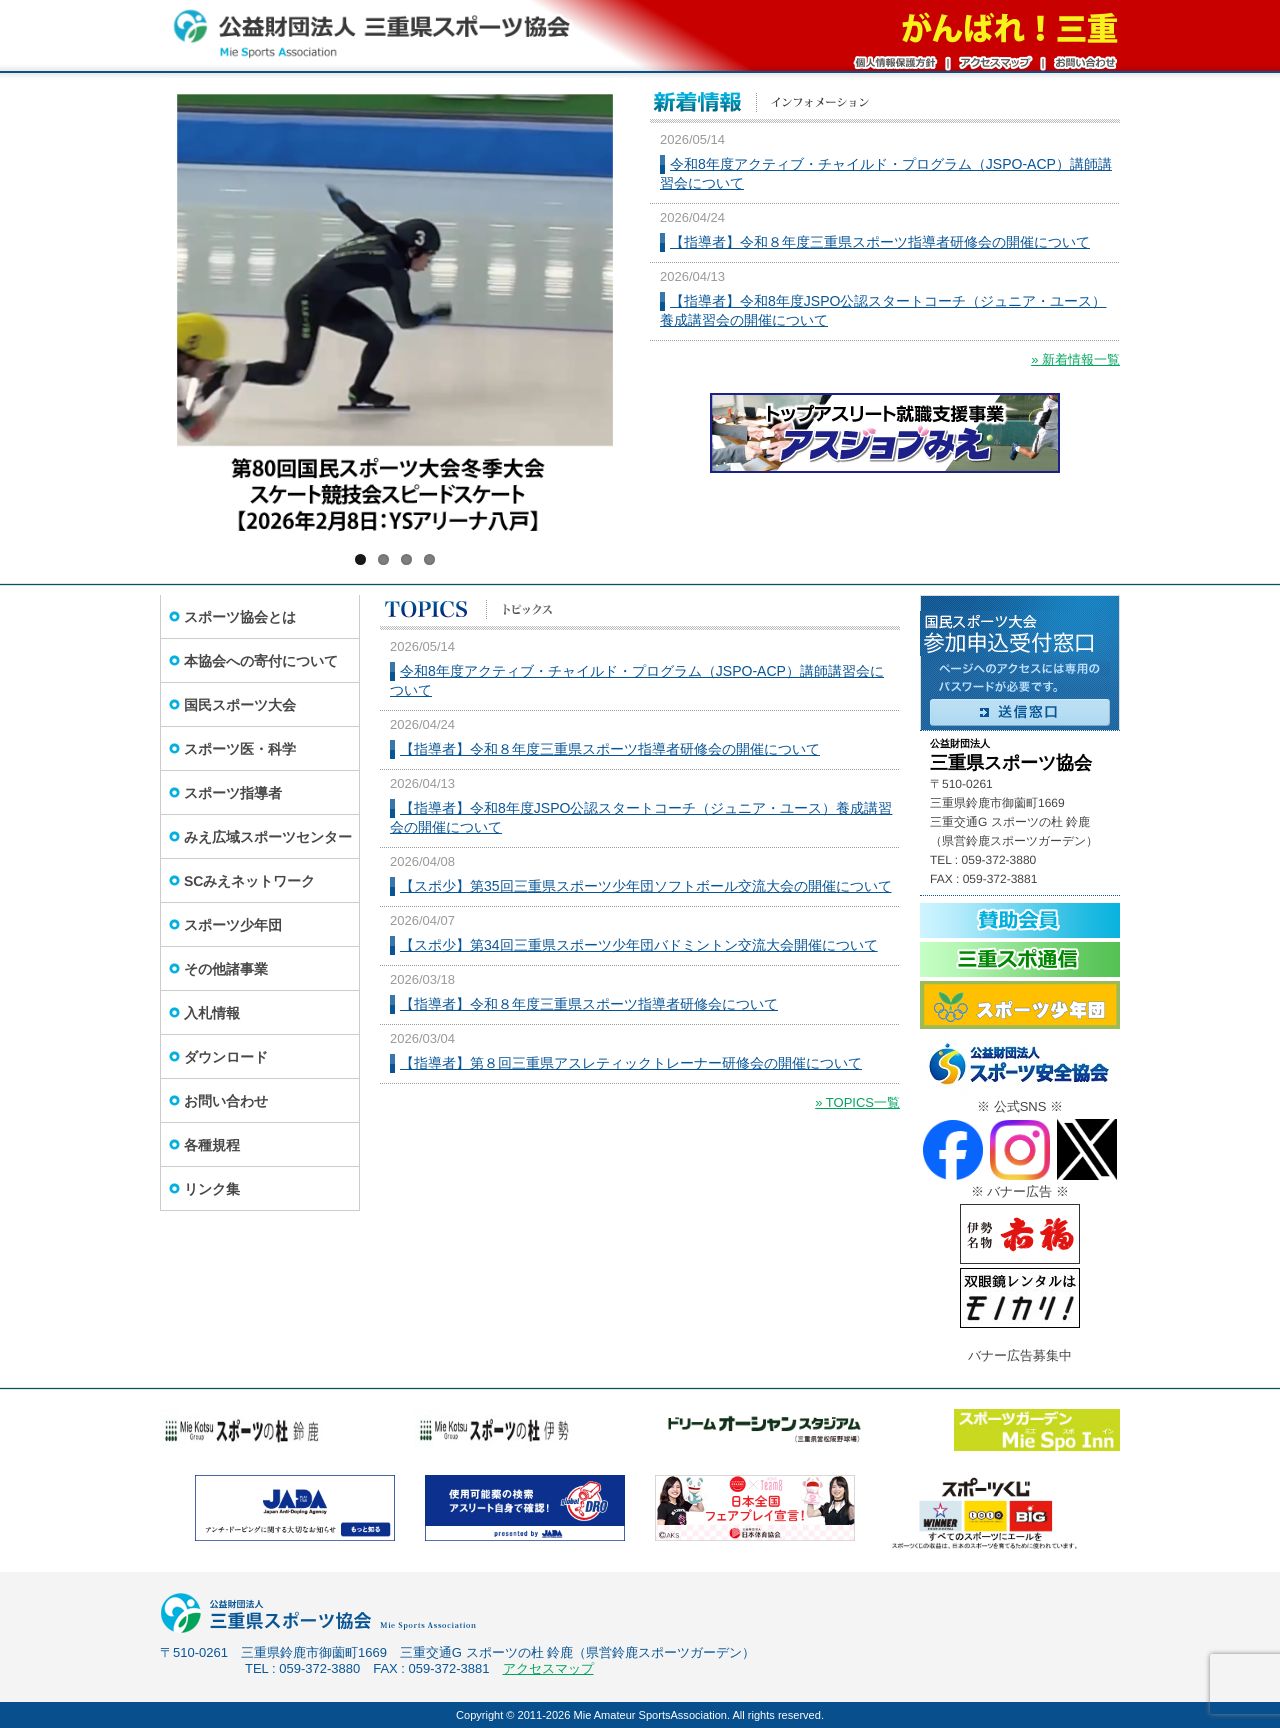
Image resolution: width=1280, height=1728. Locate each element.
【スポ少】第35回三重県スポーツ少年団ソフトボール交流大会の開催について (646, 886)
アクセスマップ (548, 1668)
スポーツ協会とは (240, 617)
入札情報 (212, 1013)
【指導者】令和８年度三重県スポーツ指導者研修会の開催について (880, 242)
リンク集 (212, 1189)
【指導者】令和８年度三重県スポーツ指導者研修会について (589, 1004)
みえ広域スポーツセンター (268, 837)
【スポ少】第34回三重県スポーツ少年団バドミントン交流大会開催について (639, 945)
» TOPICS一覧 (857, 1102)
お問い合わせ (226, 1101)
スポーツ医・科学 (240, 749)
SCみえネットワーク (249, 881)
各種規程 (212, 1145)
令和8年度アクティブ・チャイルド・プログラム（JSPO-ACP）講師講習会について (886, 173)
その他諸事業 (226, 969)
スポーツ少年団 (233, 925)
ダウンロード (226, 1057)
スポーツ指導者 (233, 793)
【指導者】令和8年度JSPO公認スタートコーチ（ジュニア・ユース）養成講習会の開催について (883, 310)
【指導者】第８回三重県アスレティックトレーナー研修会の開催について (631, 1063)
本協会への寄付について (261, 661)
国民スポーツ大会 (240, 705)
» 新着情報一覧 (1075, 359)
